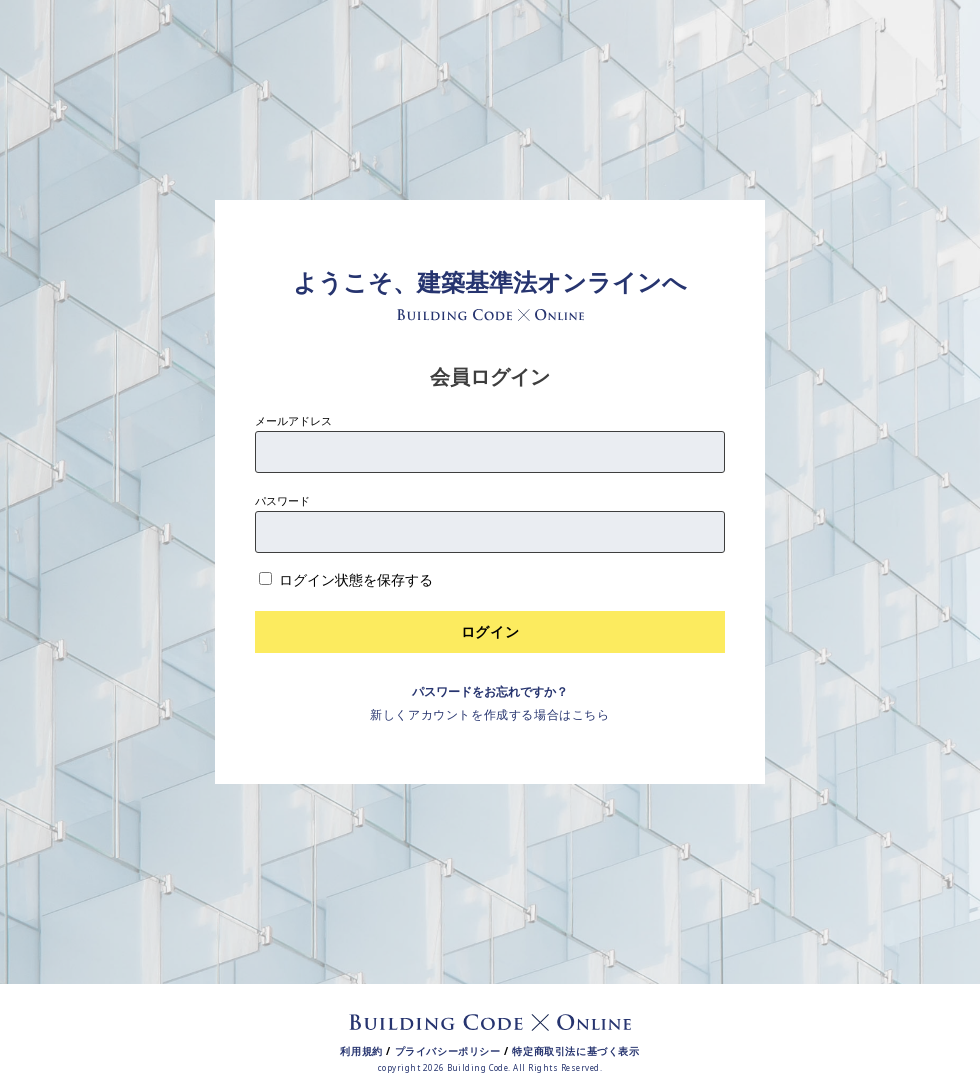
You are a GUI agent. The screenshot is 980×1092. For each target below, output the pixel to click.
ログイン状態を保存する (356, 579)
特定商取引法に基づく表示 (575, 1051)
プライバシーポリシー (448, 1051)
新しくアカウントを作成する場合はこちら (489, 714)
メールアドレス (293, 420)
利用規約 (361, 1051)
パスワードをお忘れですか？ (490, 691)
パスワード (282, 500)
